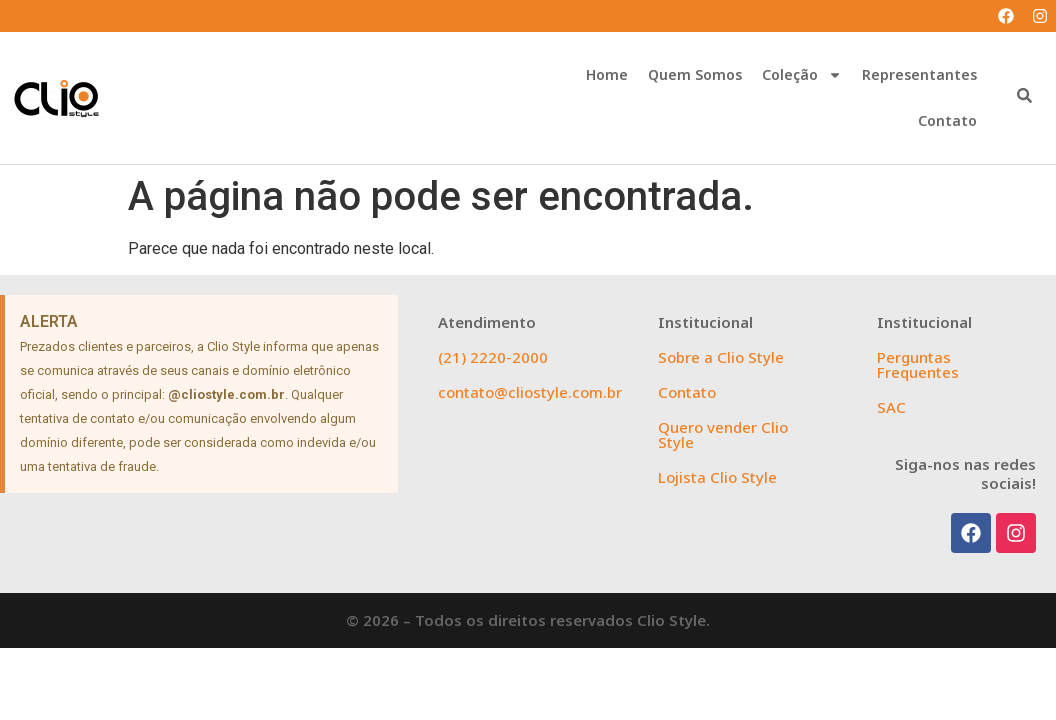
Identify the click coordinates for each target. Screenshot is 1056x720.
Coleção (802, 75)
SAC (891, 407)
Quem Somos (695, 74)
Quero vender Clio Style (723, 434)
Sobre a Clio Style (721, 357)
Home (607, 74)
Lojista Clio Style (717, 477)
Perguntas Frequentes (918, 364)
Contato (947, 120)
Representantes (919, 74)
